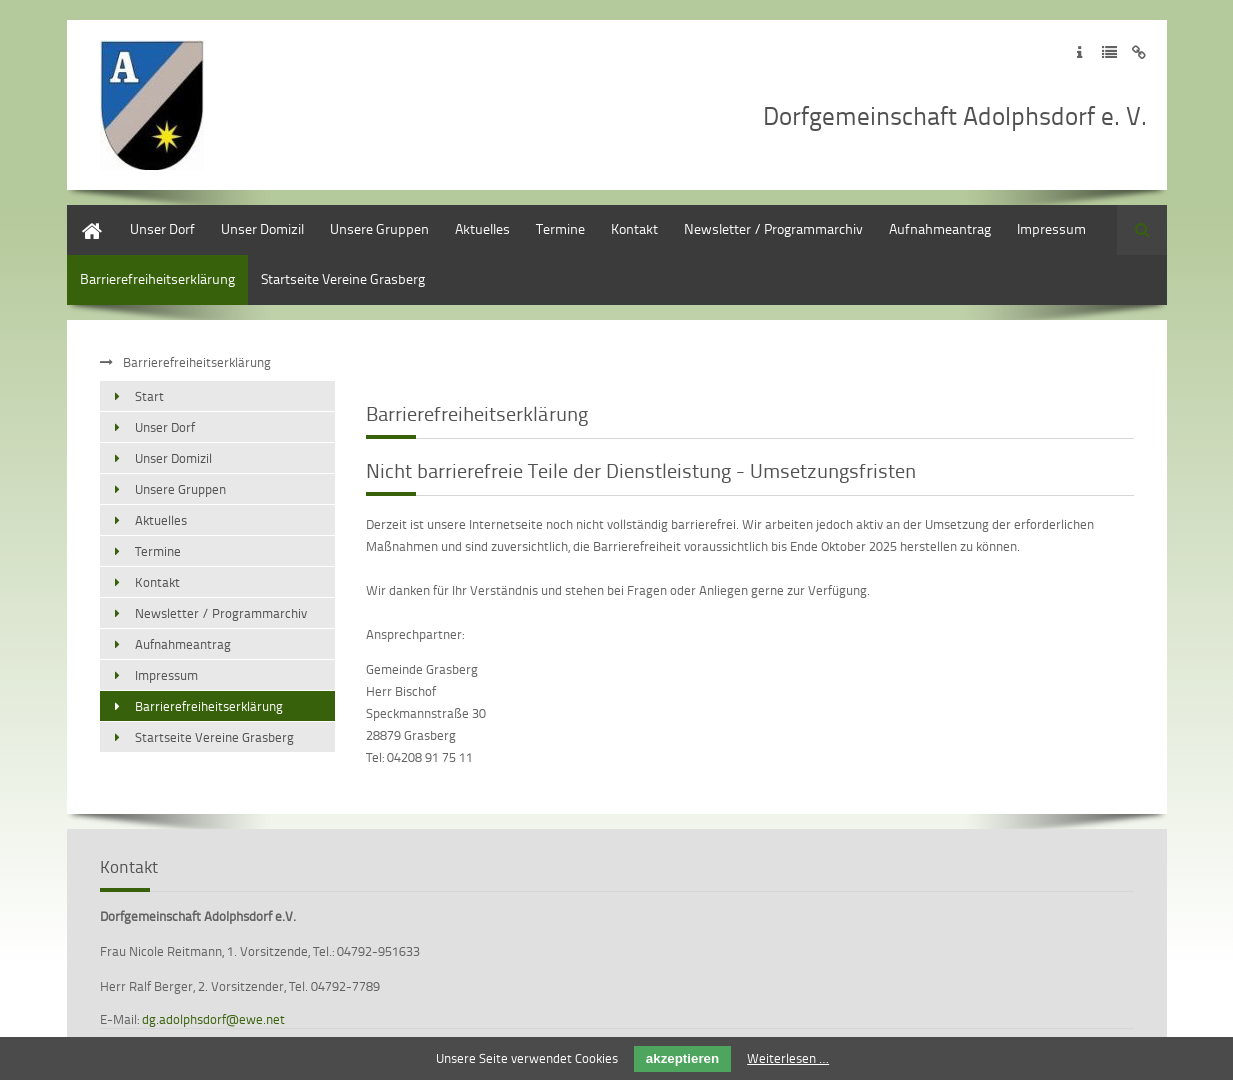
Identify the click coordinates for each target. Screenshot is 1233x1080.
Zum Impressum (1079, 52)
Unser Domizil (262, 228)
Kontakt (634, 228)
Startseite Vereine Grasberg (343, 278)
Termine (560, 228)
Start (81, 214)
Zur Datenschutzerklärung (1109, 52)
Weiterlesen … (788, 1058)
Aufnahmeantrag (940, 228)
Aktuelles (482, 228)
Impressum (1051, 228)
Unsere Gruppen (379, 228)
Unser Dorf (162, 228)
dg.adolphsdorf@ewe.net (213, 1019)
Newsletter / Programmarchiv (773, 228)
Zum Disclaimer (1139, 52)
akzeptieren (682, 1058)
